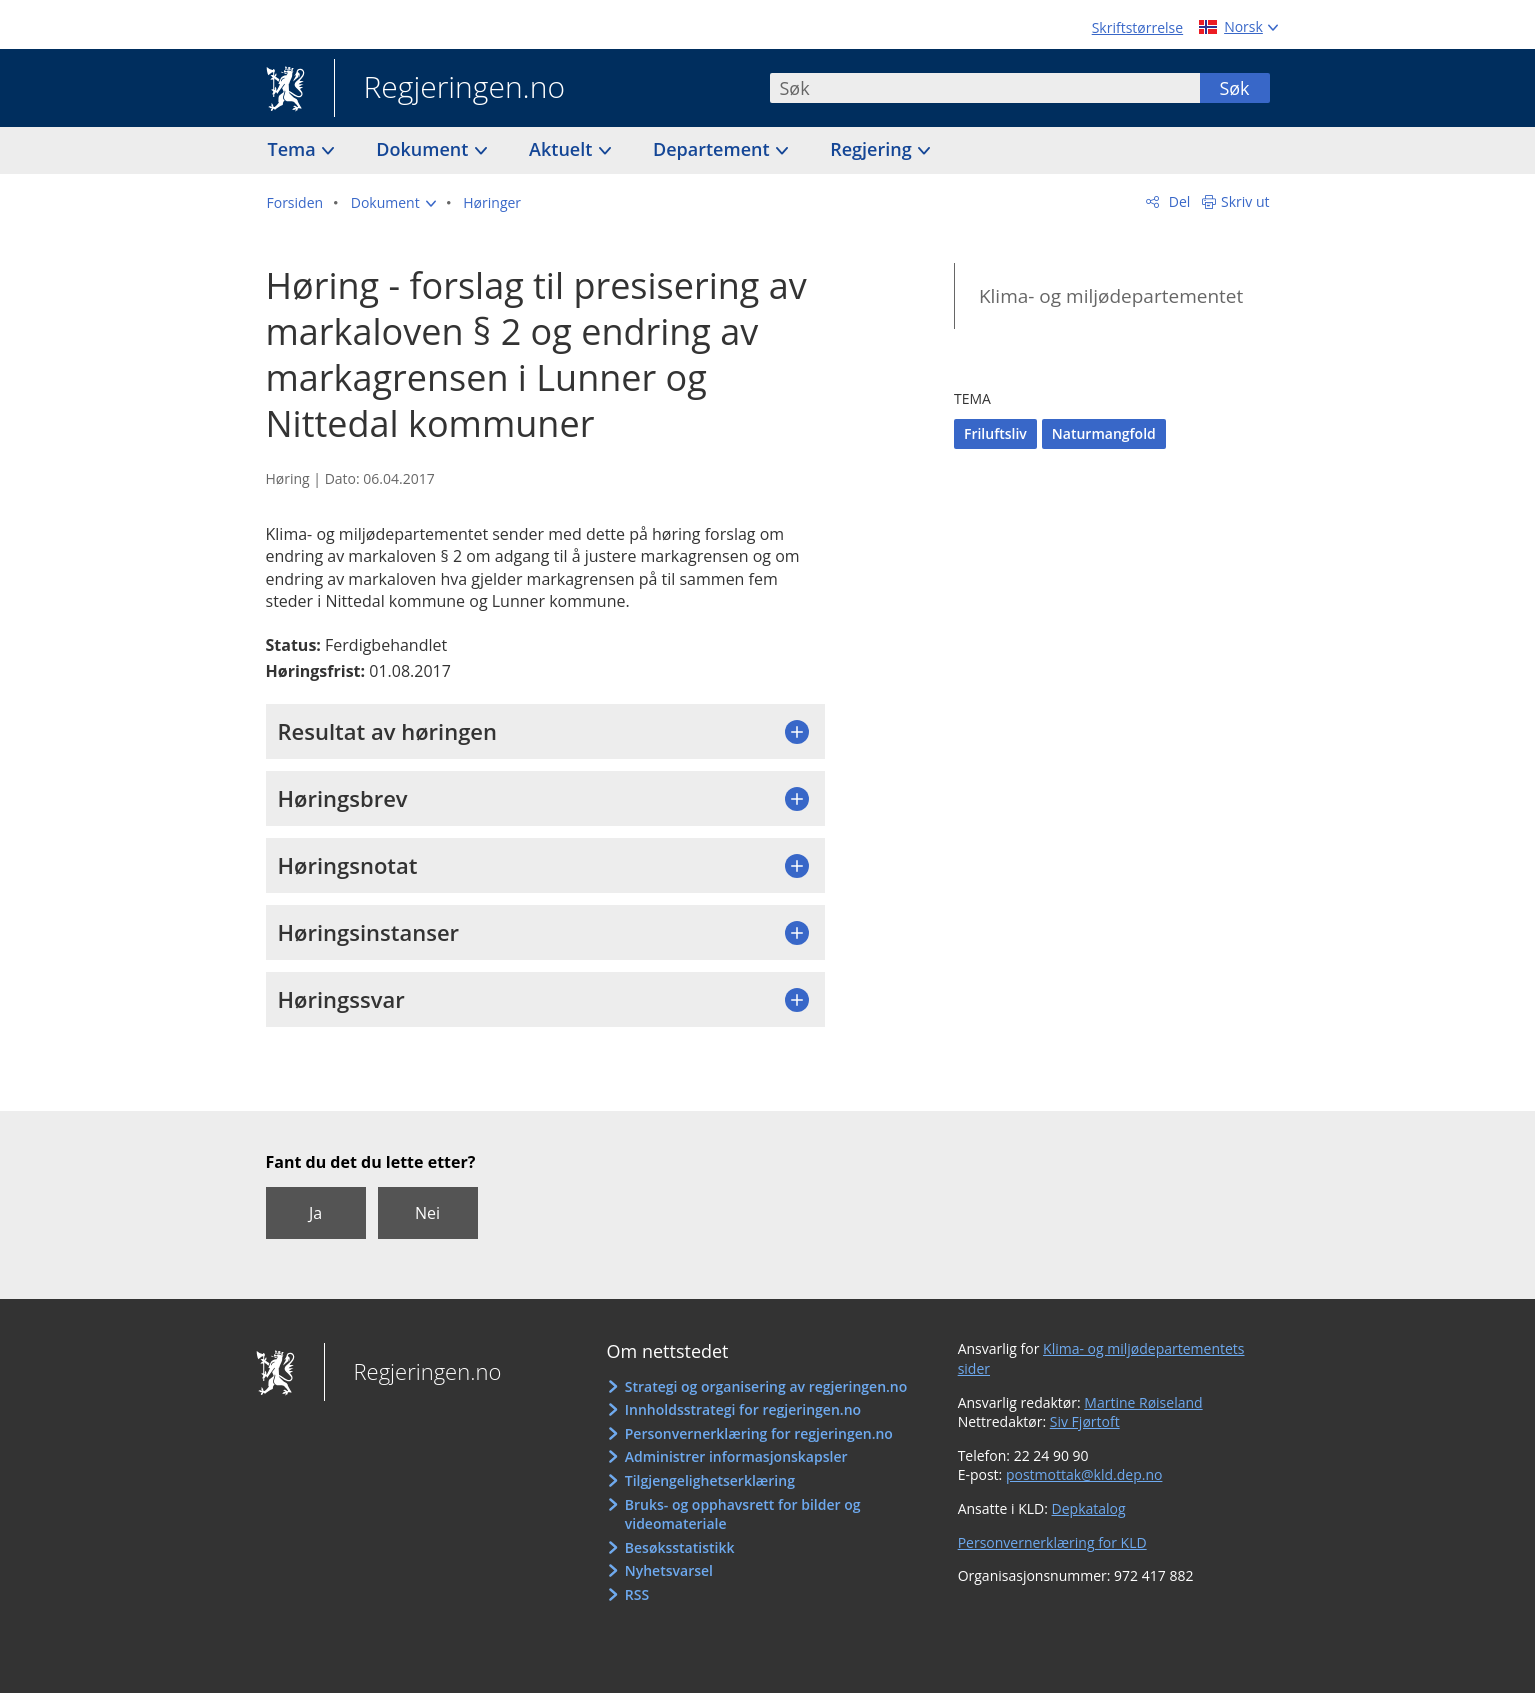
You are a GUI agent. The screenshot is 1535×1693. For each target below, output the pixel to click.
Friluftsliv (995, 433)
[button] (393, 203)
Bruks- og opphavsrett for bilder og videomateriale (743, 1514)
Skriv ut (1245, 201)
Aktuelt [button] (563, 149)
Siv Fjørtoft (1085, 1421)
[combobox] (985, 88)
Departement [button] (713, 149)
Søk (1234, 88)
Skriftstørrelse (1137, 27)
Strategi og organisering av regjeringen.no (766, 1386)
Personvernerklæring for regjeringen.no (759, 1433)
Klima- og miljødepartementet (1111, 296)
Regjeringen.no (450, 89)
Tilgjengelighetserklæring (710, 1480)
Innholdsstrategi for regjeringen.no (743, 1409)
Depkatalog (1089, 1508)
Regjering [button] (873, 149)
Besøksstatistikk (680, 1547)
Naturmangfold (1104, 433)
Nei (427, 1213)
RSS (637, 1594)
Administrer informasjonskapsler (736, 1456)
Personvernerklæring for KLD (1052, 1542)
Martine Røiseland (1143, 1402)
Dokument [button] (424, 149)
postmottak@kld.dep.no (1084, 1474)
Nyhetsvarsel (669, 1570)
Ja (315, 1213)
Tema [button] (294, 149)
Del (1177, 201)
